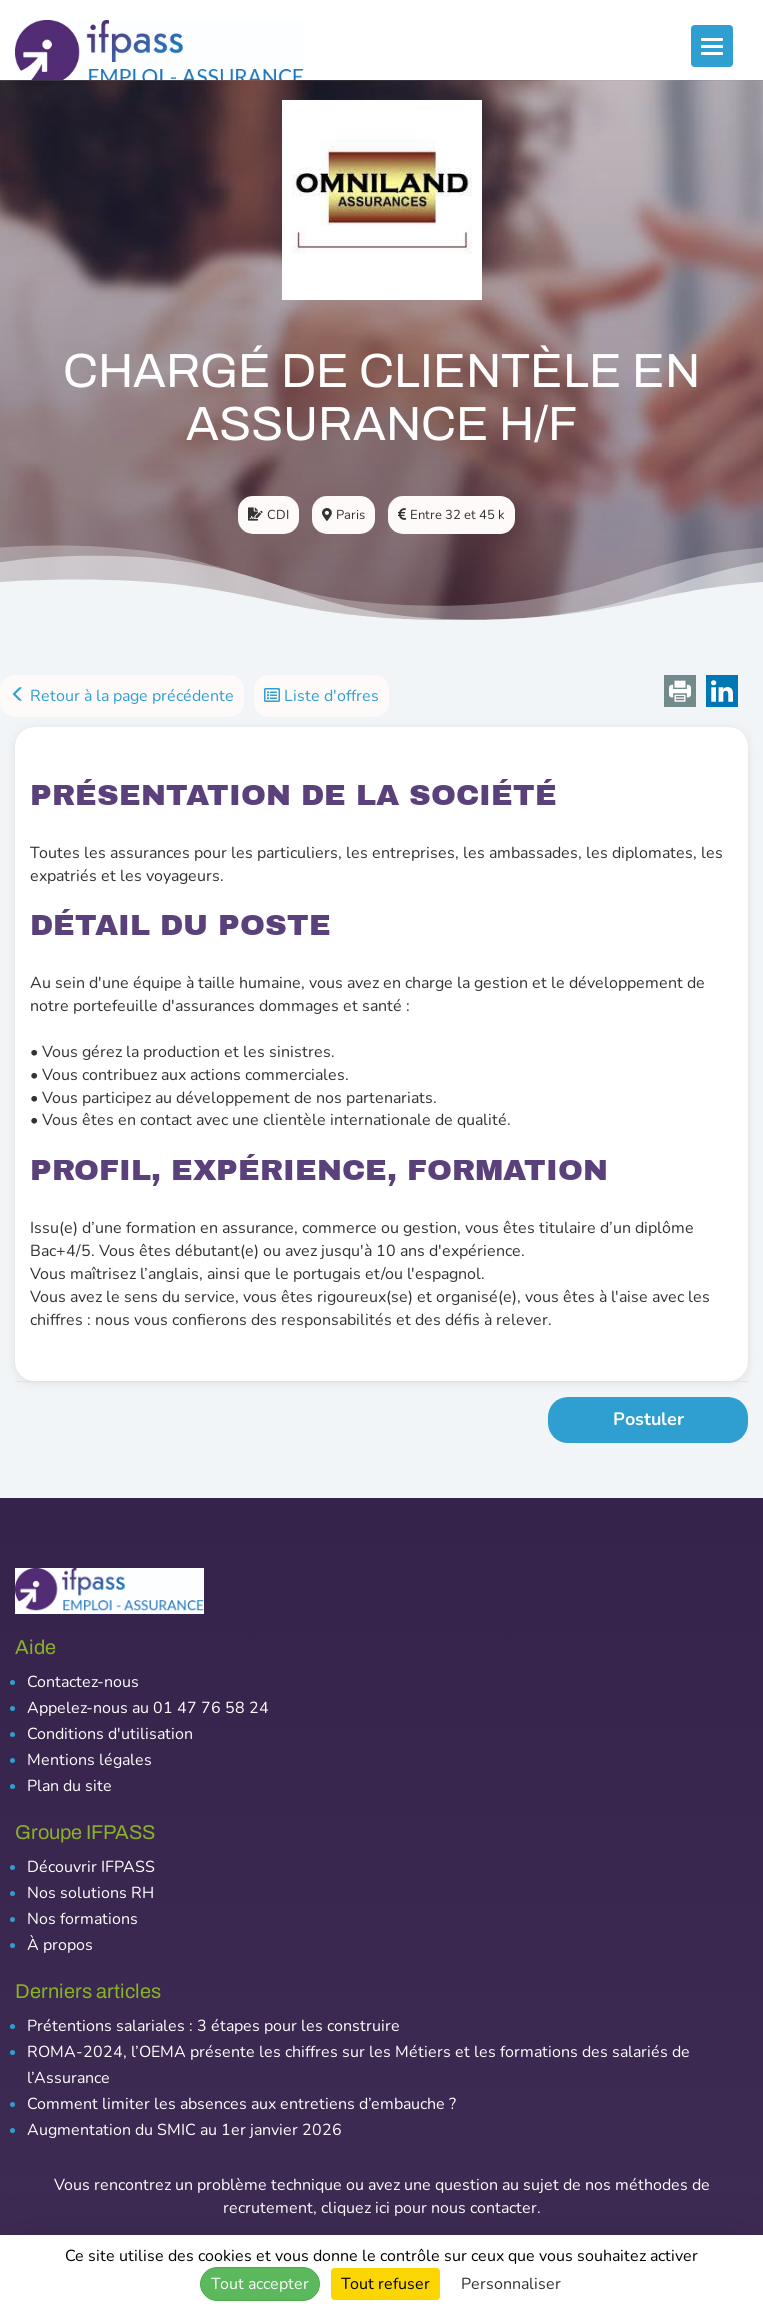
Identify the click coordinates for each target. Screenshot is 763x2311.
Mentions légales (89, 1760)
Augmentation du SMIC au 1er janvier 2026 (184, 2130)
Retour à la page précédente (122, 696)
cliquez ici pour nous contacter (429, 2208)
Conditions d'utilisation (110, 1734)
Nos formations (82, 1919)
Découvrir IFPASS (91, 1867)
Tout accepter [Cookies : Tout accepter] (260, 2284)
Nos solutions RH (90, 1893)
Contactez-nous (83, 1682)
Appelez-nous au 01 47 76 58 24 (148, 1708)
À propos (60, 1945)
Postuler (648, 1419)
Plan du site (69, 1786)
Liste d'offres (321, 696)
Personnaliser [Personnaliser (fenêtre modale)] (511, 2284)
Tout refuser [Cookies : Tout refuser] (385, 2284)
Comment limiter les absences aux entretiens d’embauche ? (241, 2104)
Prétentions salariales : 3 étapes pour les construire (213, 2026)
